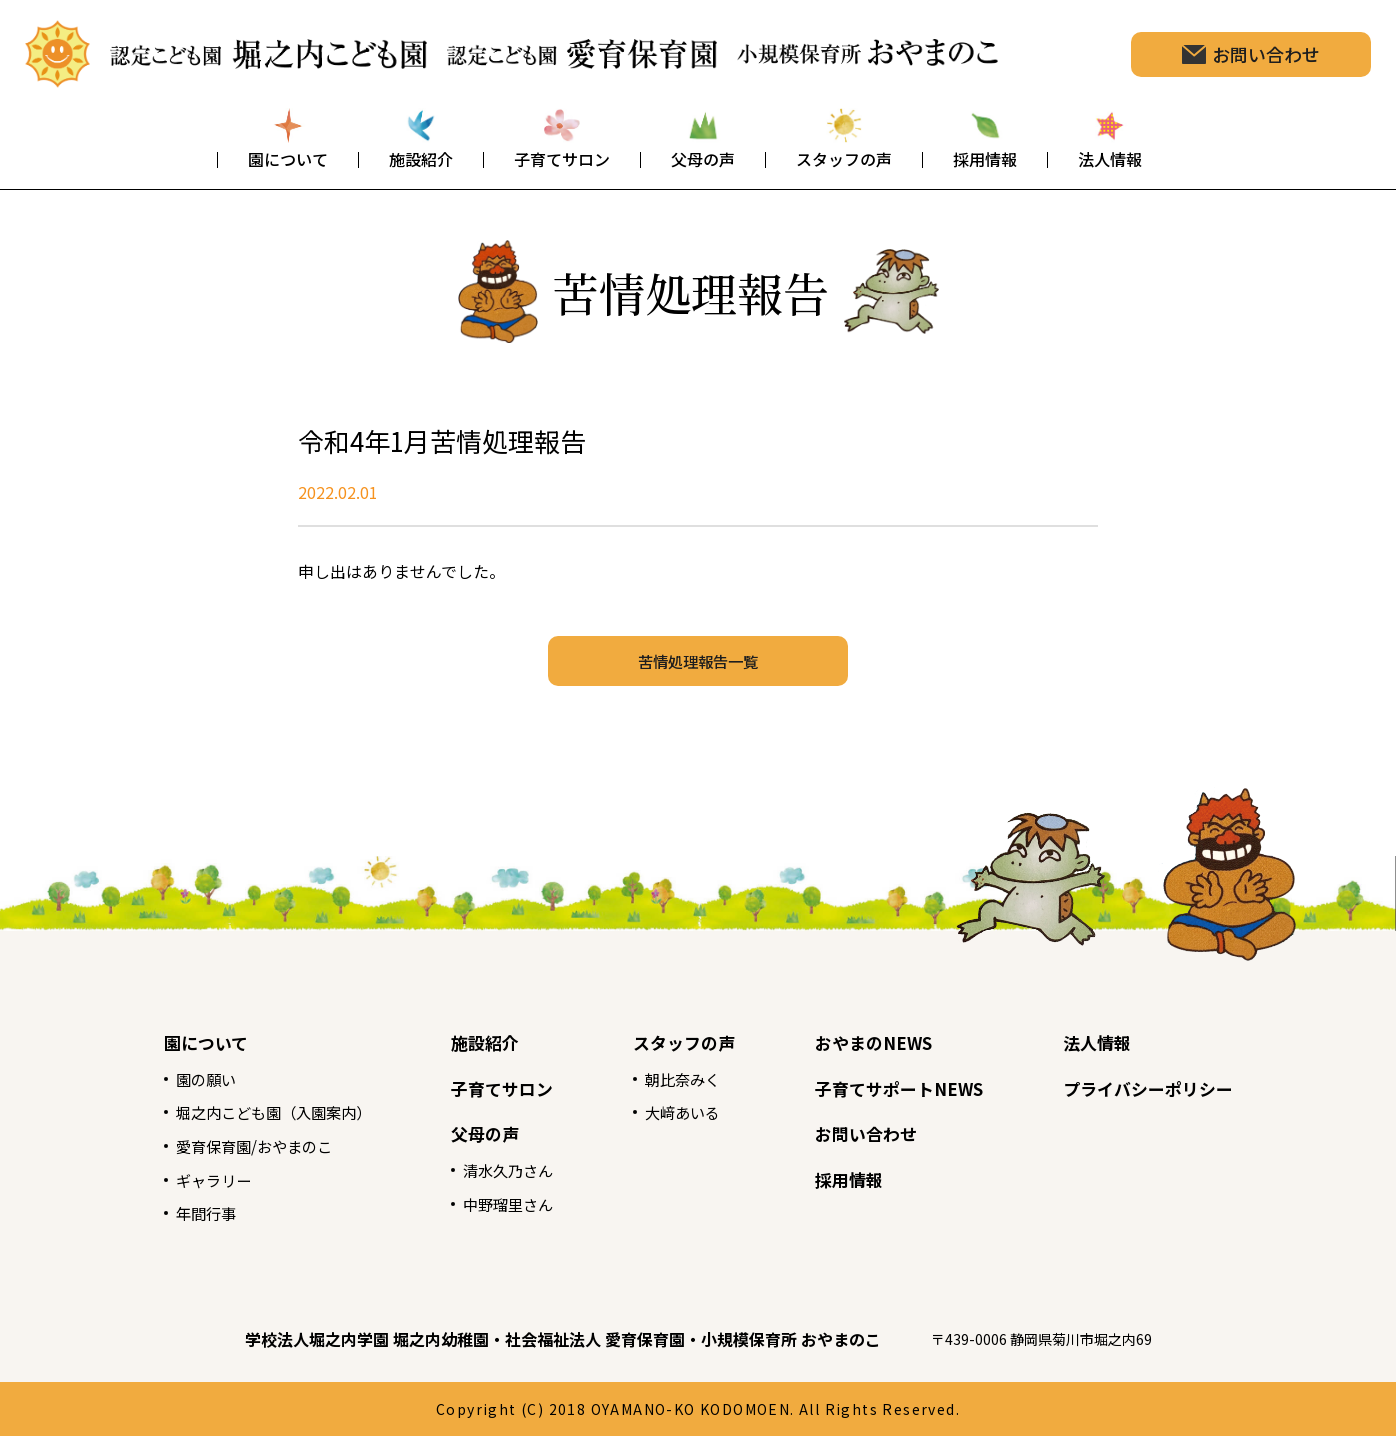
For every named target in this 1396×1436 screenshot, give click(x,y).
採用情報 (853, 1179)
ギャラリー (193, 1180)
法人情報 (1111, 1042)
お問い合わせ (871, 1133)
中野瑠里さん (501, 1204)
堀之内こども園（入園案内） (257, 1112)
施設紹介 (477, 1042)
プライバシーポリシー (1165, 1088)
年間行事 (185, 1213)
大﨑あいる (681, 1112)
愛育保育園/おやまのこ (236, 1146)
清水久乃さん (501, 1170)
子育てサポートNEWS (906, 1088)
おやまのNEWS (879, 1042)
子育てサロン (495, 1088)
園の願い (185, 1079)
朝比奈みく (681, 1079)
